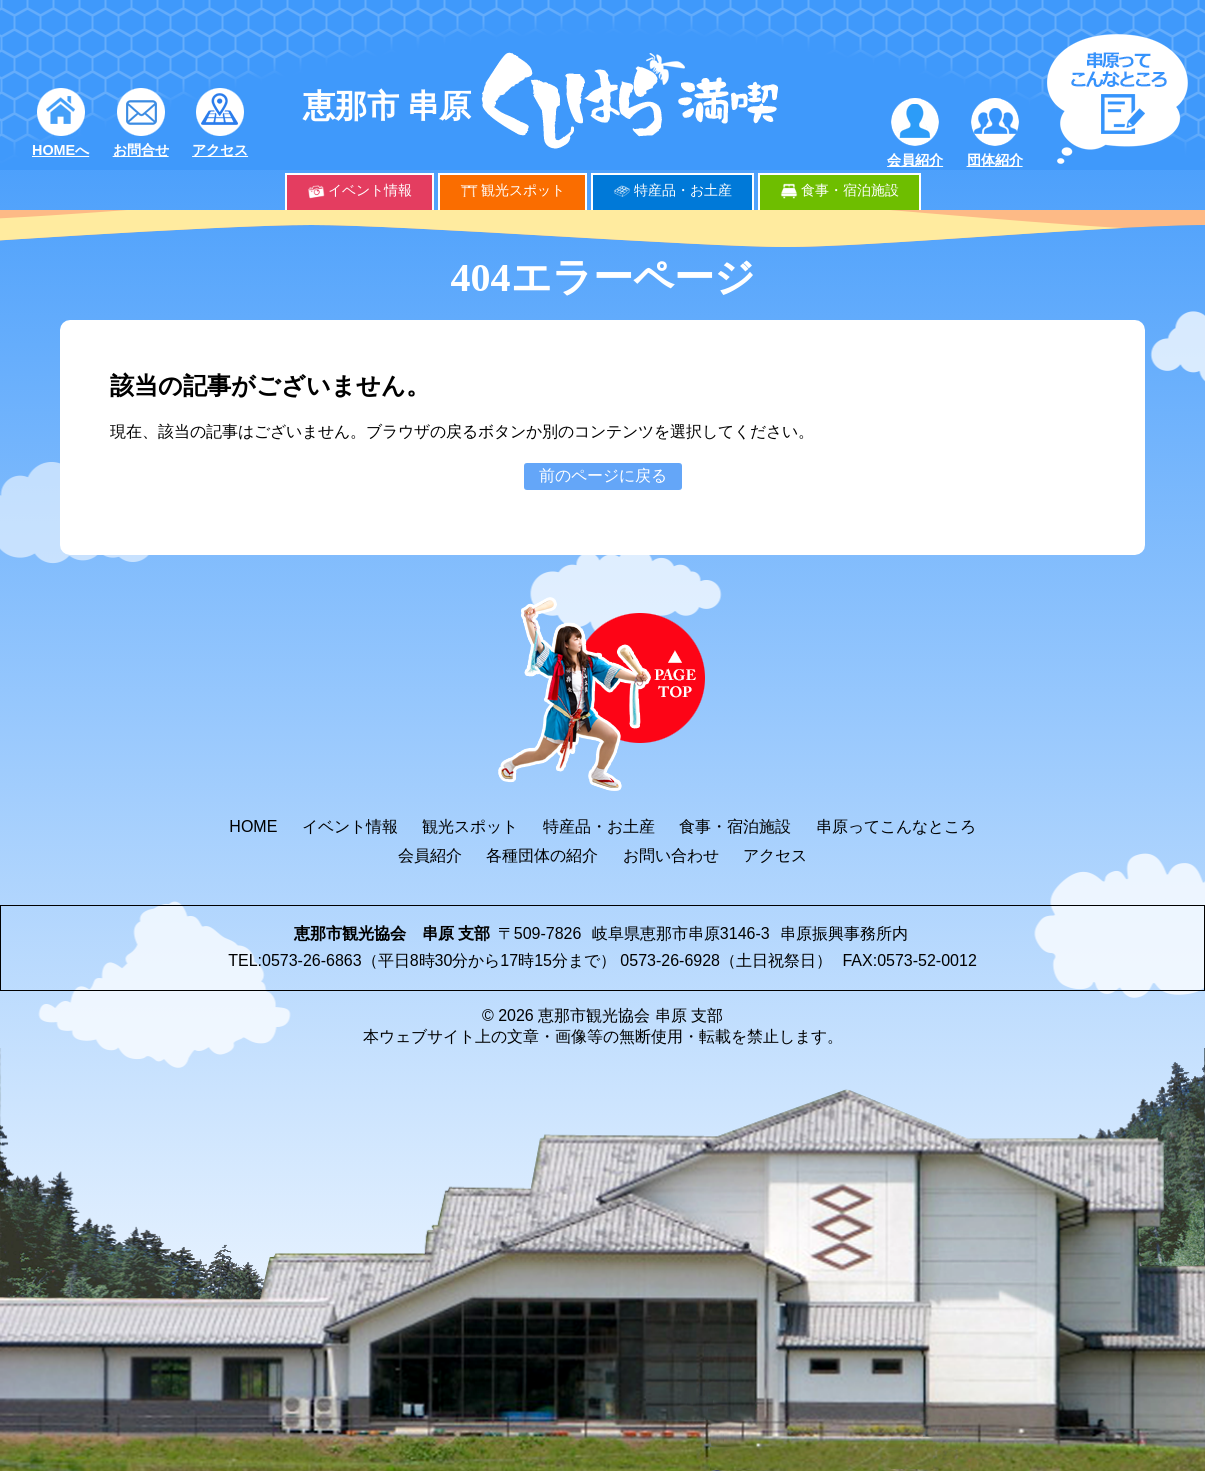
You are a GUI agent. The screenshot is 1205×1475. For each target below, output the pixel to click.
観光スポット (523, 190)
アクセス (220, 150)
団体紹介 (995, 160)
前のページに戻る (603, 475)
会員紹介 (915, 160)
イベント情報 (370, 190)
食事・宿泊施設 (850, 190)
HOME (253, 826)
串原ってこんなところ (896, 826)
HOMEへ (60, 150)
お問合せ (141, 150)
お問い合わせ (671, 855)
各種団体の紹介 (542, 855)
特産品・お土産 (683, 190)
